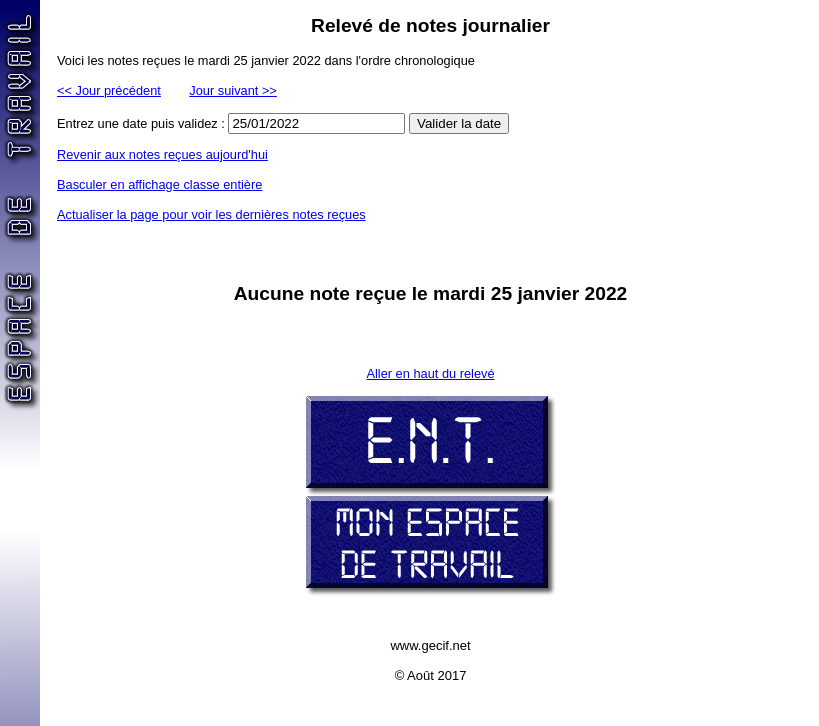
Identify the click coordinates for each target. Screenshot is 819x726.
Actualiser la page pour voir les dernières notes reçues (211, 214)
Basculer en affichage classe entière (159, 184)
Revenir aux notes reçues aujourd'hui (162, 154)
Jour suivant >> (233, 90)
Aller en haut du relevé (430, 373)
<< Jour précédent (109, 90)
